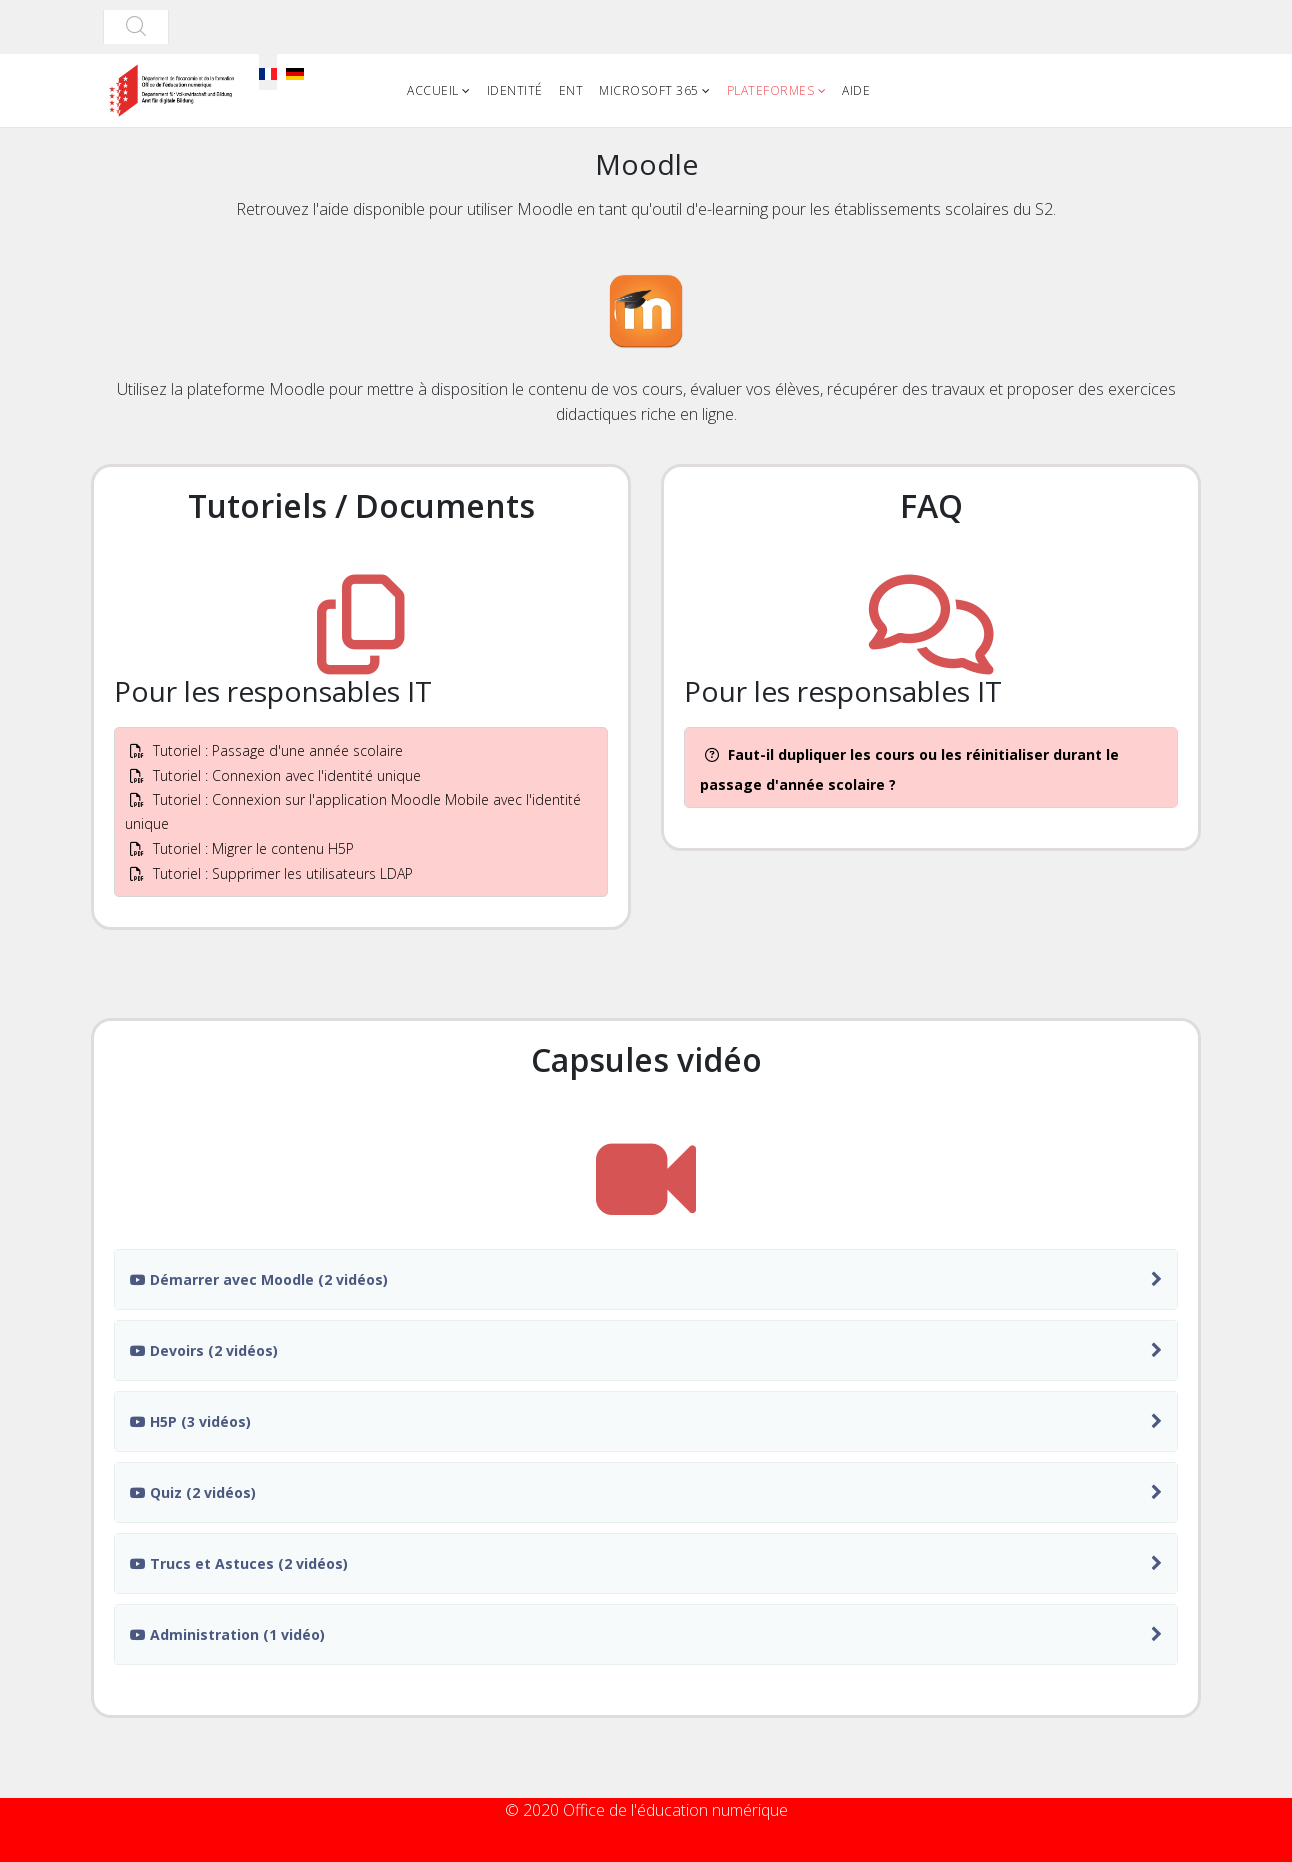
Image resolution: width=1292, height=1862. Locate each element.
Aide (856, 90)
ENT (571, 90)
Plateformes (771, 90)
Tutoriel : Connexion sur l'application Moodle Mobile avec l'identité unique (353, 811)
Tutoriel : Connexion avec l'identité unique (275, 775)
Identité (515, 90)
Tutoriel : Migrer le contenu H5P (242, 848)
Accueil (433, 90)
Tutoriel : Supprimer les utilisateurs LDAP (271, 873)
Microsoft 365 (649, 90)
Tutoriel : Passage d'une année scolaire (266, 750)
